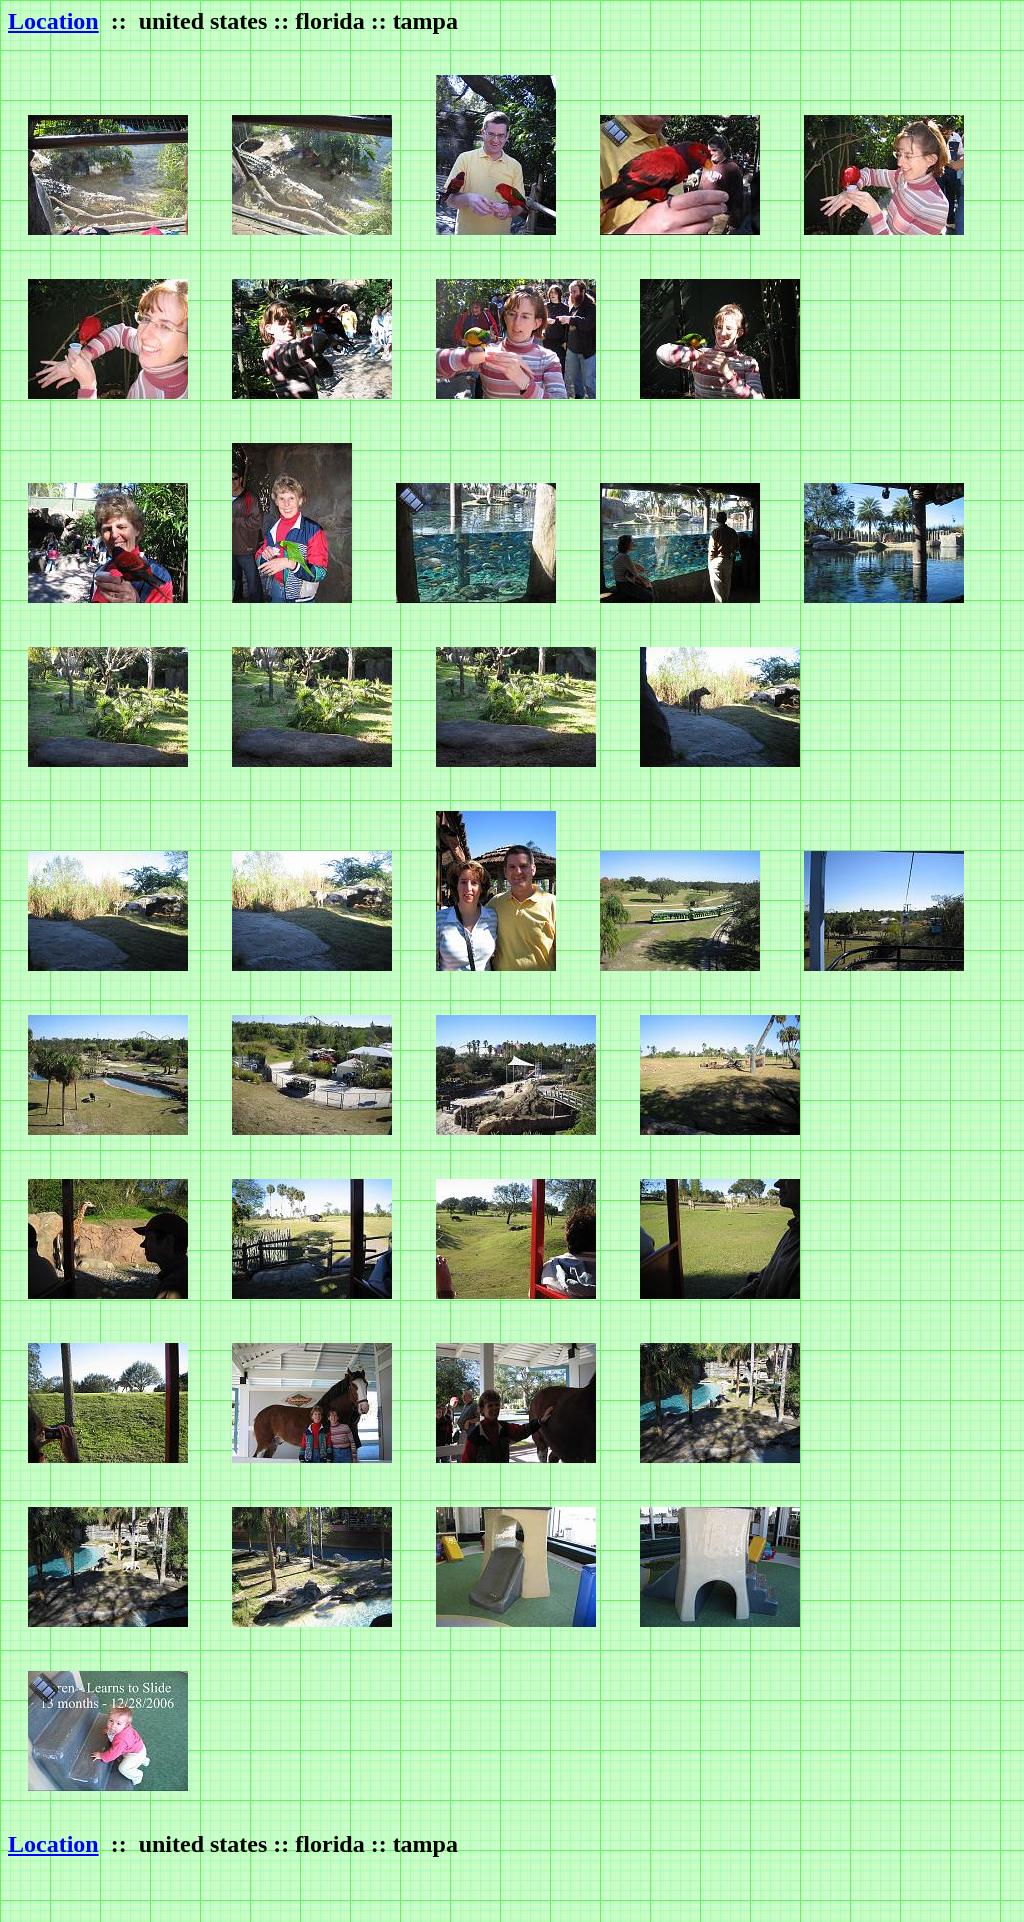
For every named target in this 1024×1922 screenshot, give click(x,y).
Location (53, 21)
